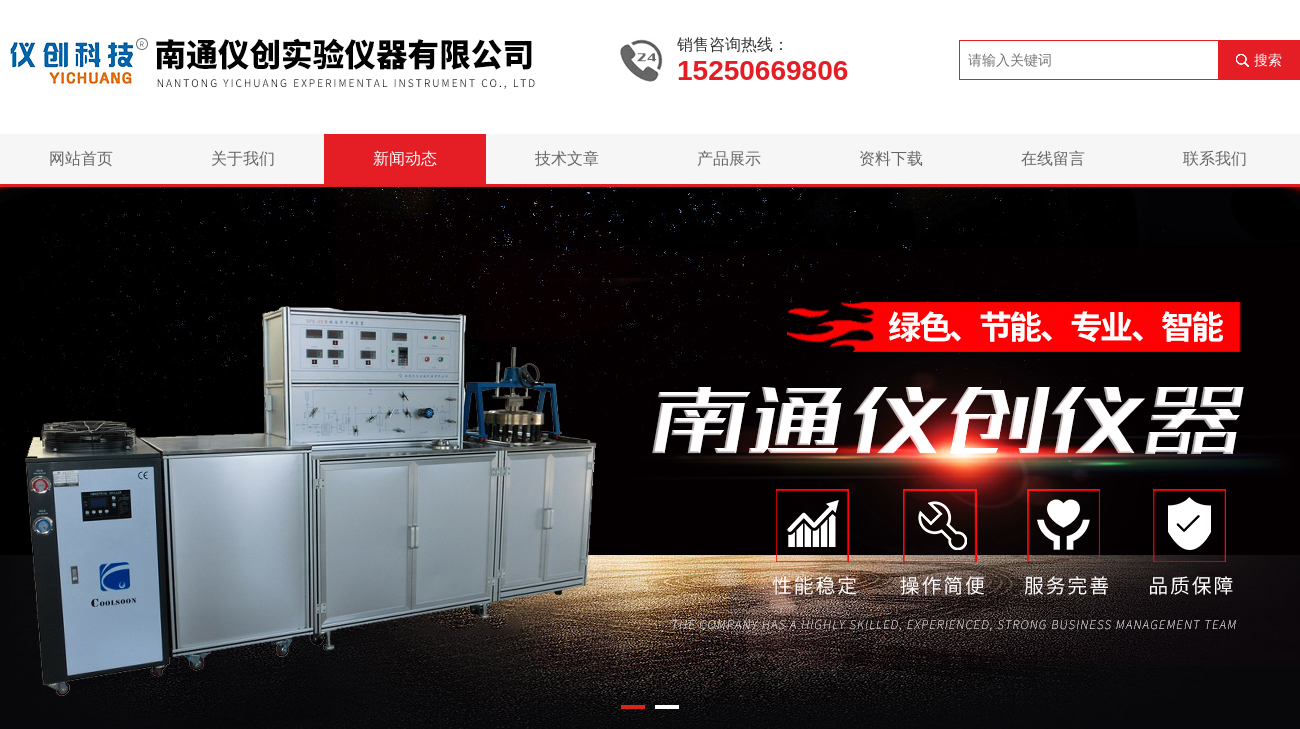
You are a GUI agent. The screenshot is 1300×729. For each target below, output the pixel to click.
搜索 (1268, 60)
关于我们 (243, 158)
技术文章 (567, 158)
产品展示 (729, 158)
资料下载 (891, 158)
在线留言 (1053, 158)
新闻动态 (405, 158)
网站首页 (81, 158)
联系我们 (1215, 158)
